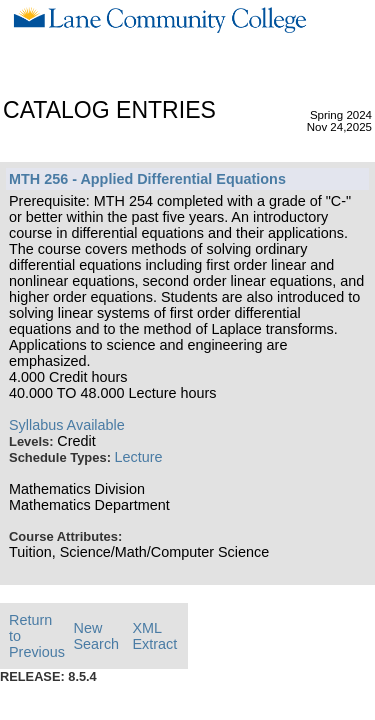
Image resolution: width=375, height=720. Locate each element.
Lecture (139, 457)
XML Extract (154, 636)
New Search (97, 636)
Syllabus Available (67, 425)
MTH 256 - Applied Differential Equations (147, 179)
